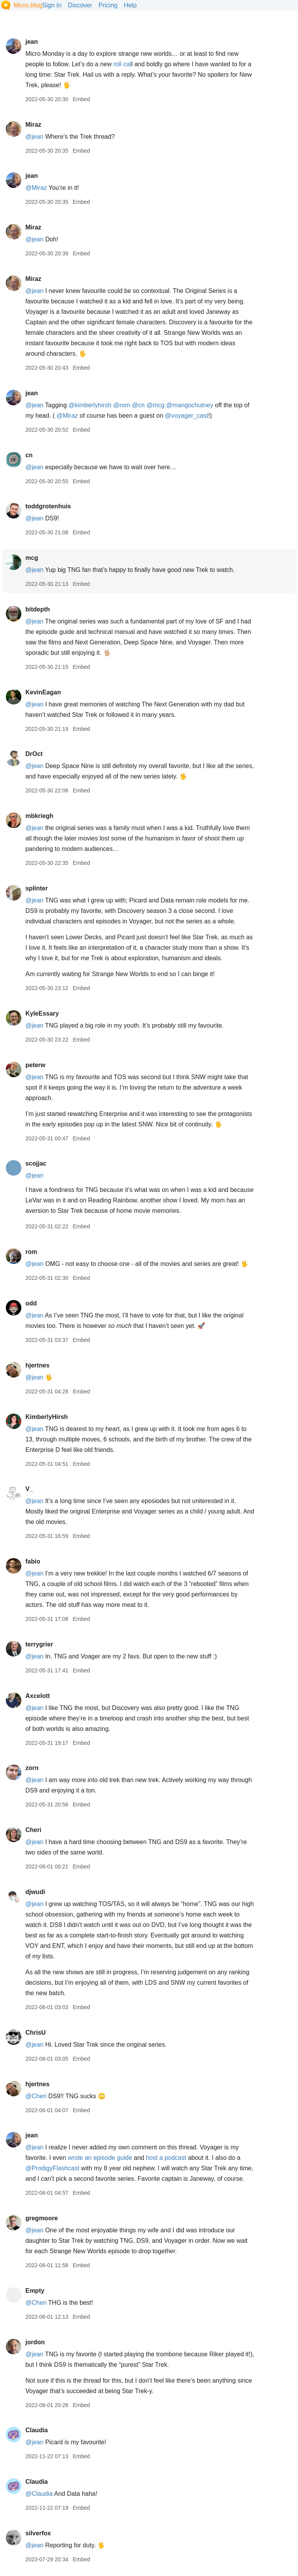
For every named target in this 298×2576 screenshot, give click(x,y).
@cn (138, 405)
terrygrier (39, 1644)
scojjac (35, 1163)
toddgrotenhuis (48, 506)
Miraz (33, 124)
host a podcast (166, 2157)
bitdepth (37, 609)
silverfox (38, 2533)
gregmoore (41, 2218)
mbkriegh (39, 816)
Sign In (52, 5)
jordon (35, 2342)
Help (130, 5)
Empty (34, 2290)
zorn (31, 1768)
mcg (31, 557)
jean (31, 41)
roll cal (122, 64)
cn (29, 455)
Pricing (108, 5)
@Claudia (39, 2493)
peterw (35, 1065)
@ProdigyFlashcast (52, 2168)
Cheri (33, 1830)
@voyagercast (186, 415)
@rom (121, 405)
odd (30, 1303)
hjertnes (37, 1365)
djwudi (35, 1892)
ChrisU (35, 2032)
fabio (32, 1561)
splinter (36, 888)
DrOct (33, 754)
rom (31, 1251)
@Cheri (35, 2096)
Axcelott (37, 1696)
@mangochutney (189, 405)
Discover (80, 5)
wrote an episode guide (100, 2157)
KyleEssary (42, 1013)
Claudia (36, 2430)
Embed (81, 99)
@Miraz (36, 187)
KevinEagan (43, 692)
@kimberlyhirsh (90, 405)
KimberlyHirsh (46, 1417)
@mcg (155, 405)
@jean (34, 136)
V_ (29, 1489)
